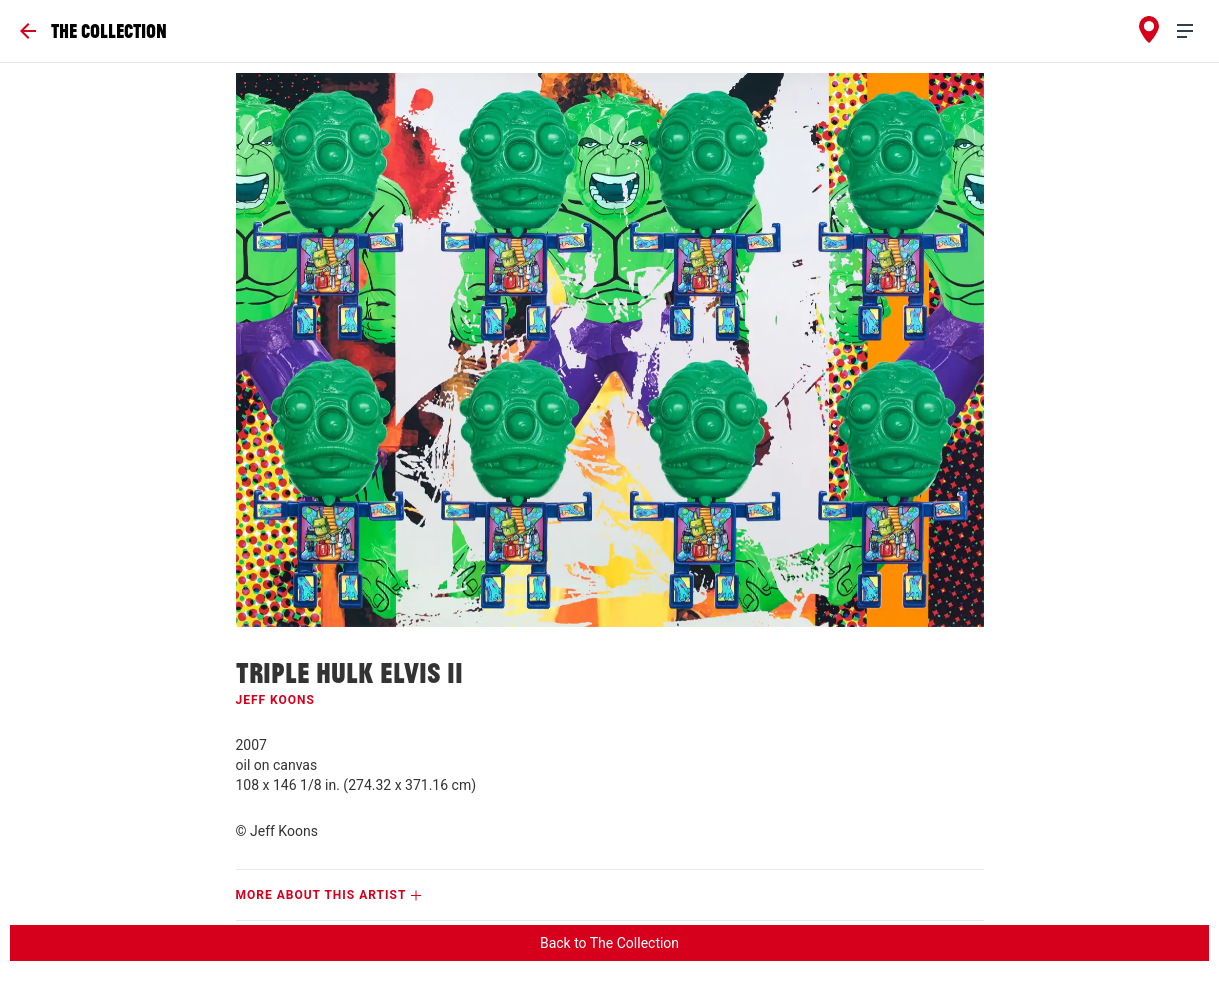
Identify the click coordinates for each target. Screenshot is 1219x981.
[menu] (1193, 31)
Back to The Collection (609, 943)
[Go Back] (93, 31)
